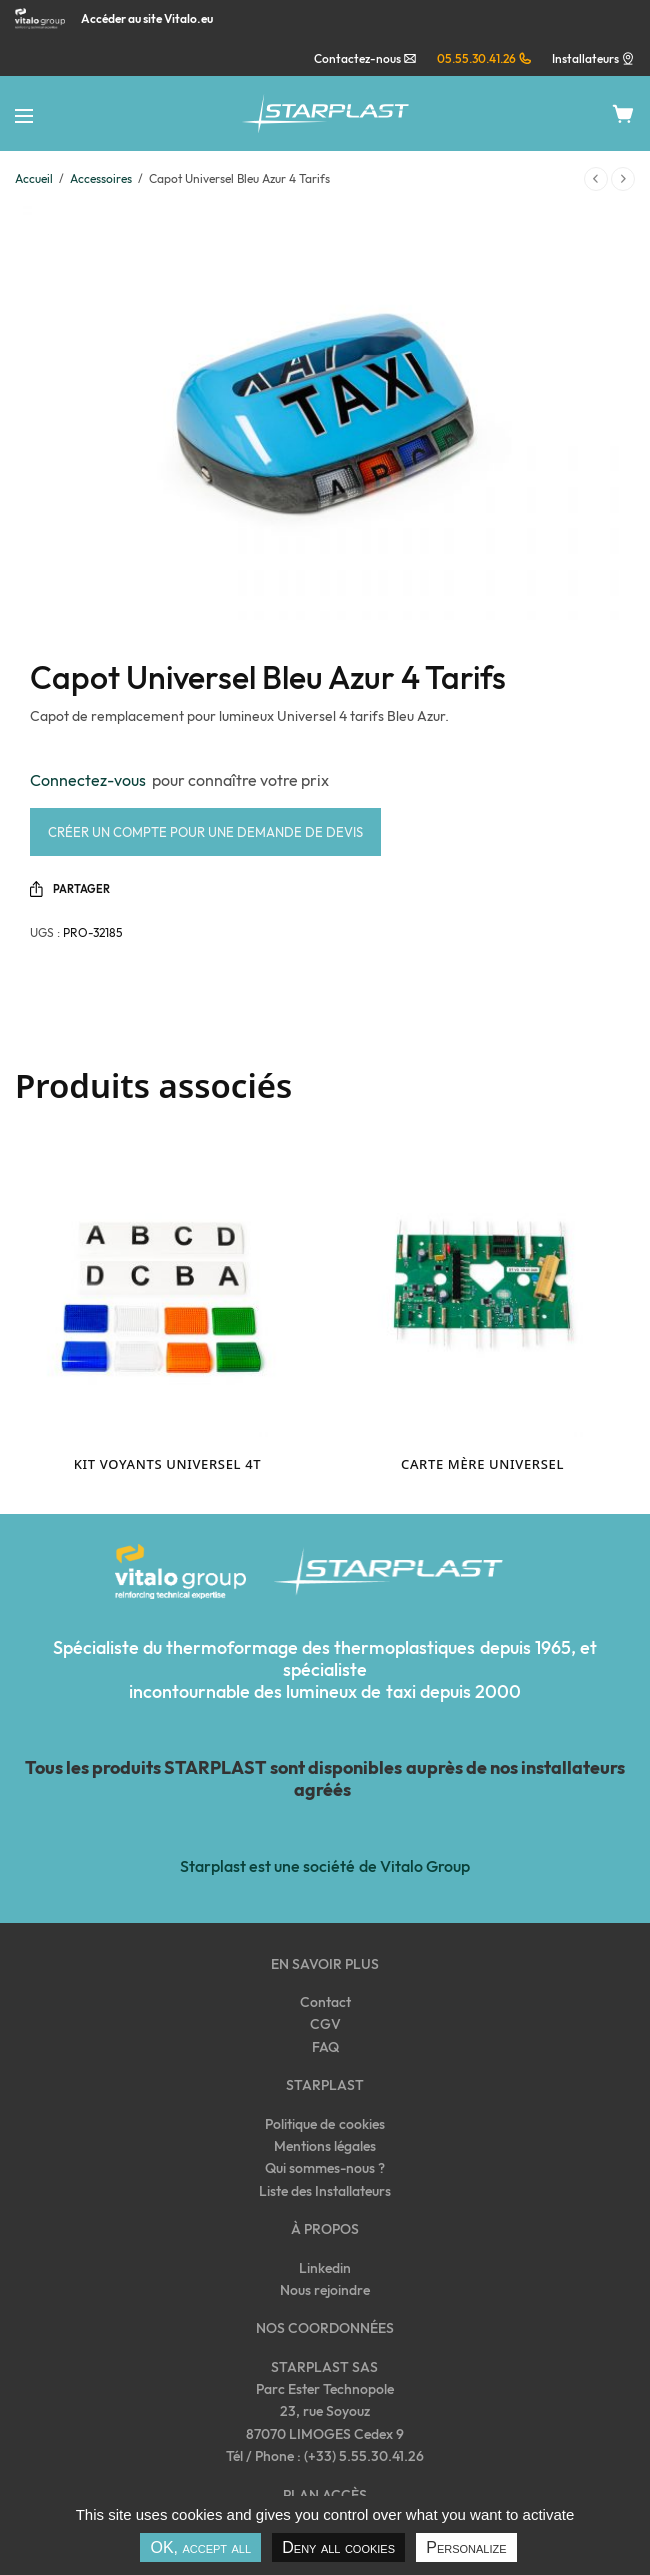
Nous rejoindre (325, 2290)
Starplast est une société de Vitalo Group (324, 1866)
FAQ (325, 2047)
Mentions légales (325, 2146)
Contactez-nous (365, 58)
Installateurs (585, 58)
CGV (325, 2024)
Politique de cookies (324, 2124)
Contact (325, 2002)
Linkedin (325, 2268)
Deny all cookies (338, 2547)
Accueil (34, 178)
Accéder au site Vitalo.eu (147, 19)
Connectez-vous (91, 780)
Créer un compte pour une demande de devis (205, 832)
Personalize (466, 2547)
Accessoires (101, 178)
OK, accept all (200, 2547)
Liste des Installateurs (325, 2191)
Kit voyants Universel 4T (167, 1464)
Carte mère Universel (482, 1464)
